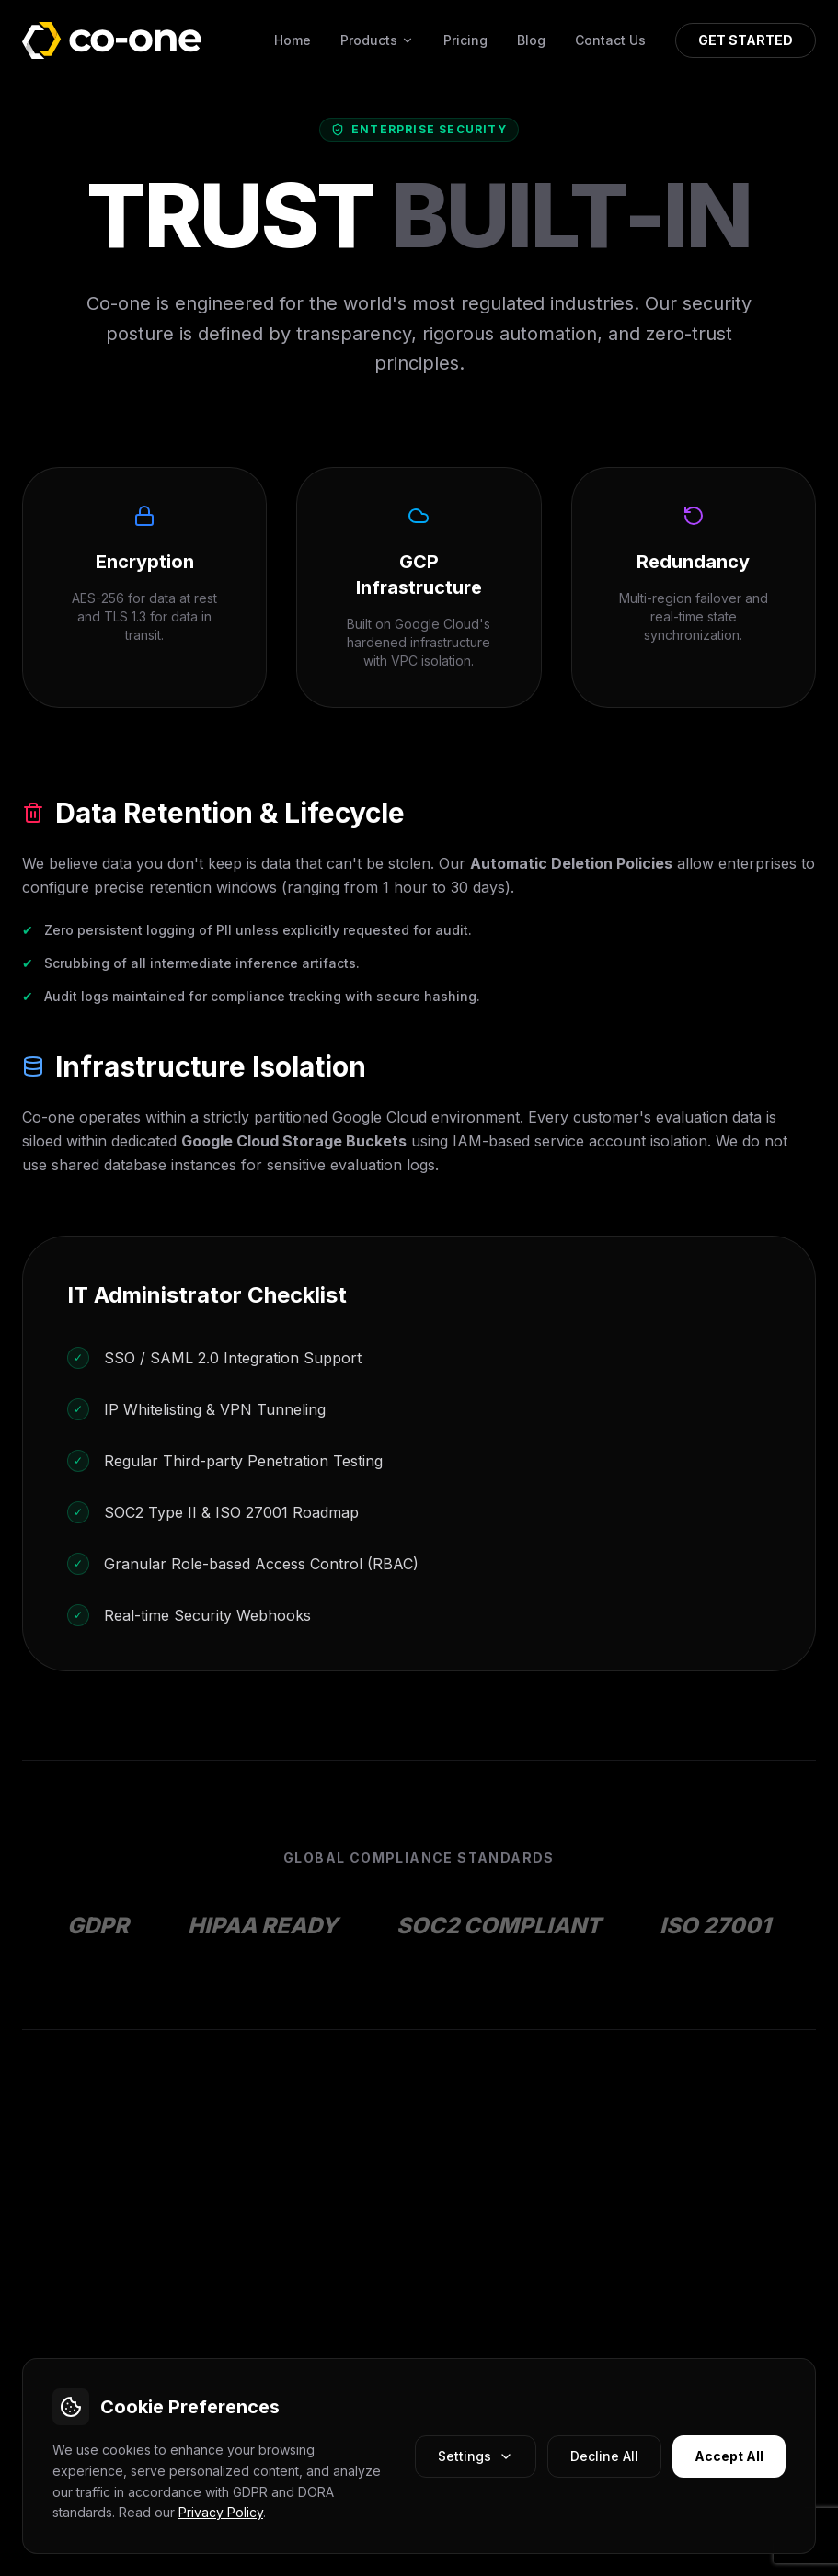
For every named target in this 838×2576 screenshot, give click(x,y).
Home (292, 40)
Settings (475, 2456)
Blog (531, 40)
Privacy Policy (220, 2512)
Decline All (604, 2456)
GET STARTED (745, 40)
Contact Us (610, 40)
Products (377, 40)
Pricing (465, 40)
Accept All (729, 2456)
